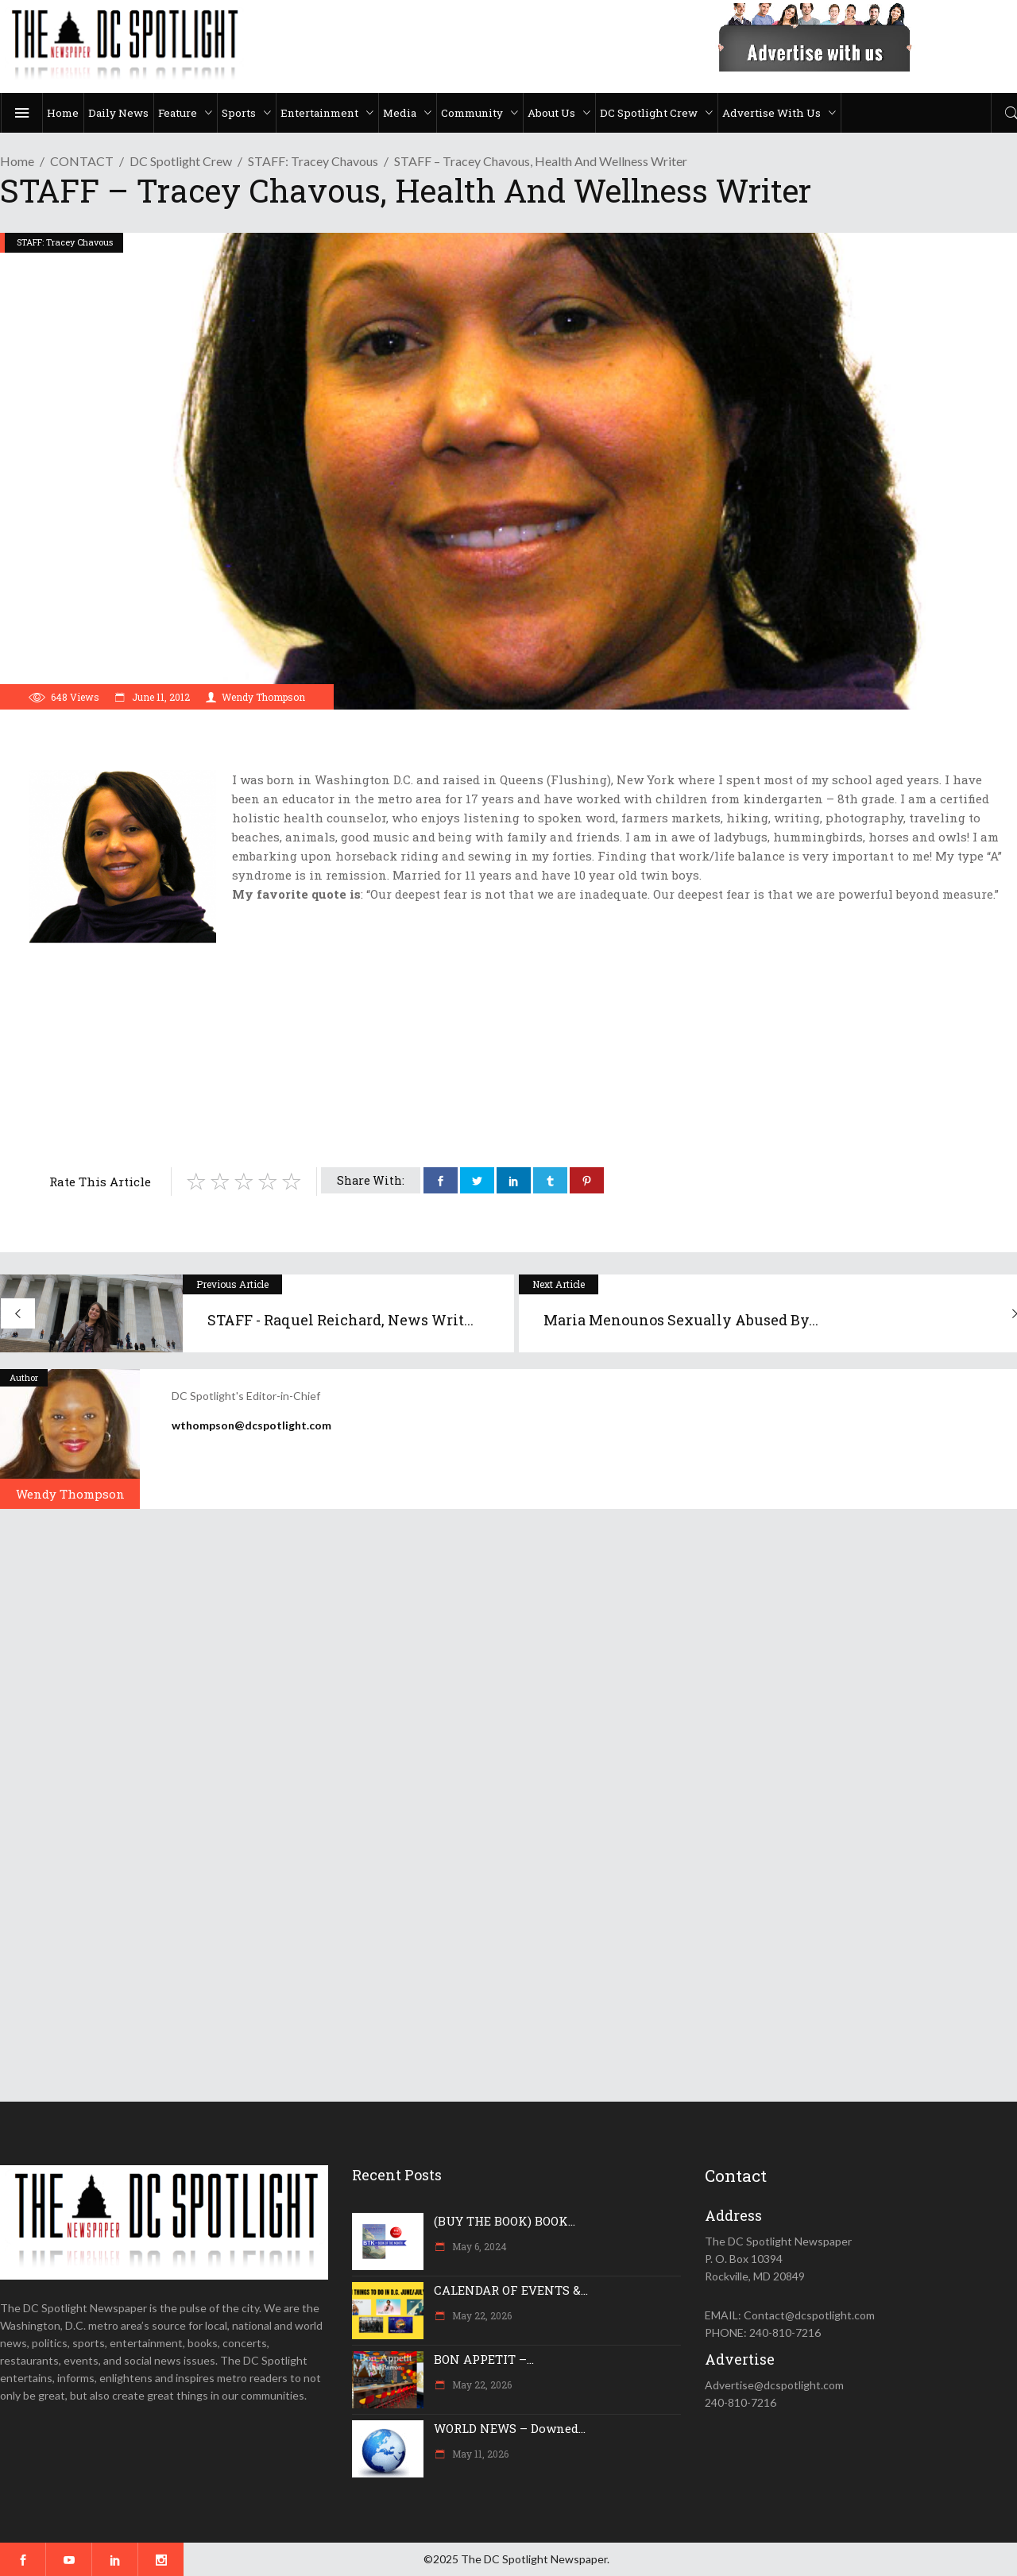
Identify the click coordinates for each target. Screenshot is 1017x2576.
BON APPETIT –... (484, 2359)
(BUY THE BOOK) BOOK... (504, 2221)
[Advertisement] (516, 1070)
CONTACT (82, 160)
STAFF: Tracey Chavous (313, 160)
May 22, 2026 (481, 2315)
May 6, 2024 (478, 2246)
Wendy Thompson (263, 696)
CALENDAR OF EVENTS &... (511, 2290)
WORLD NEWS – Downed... (510, 2428)
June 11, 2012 (160, 696)
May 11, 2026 (479, 2453)
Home (17, 160)
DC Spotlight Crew (181, 160)
